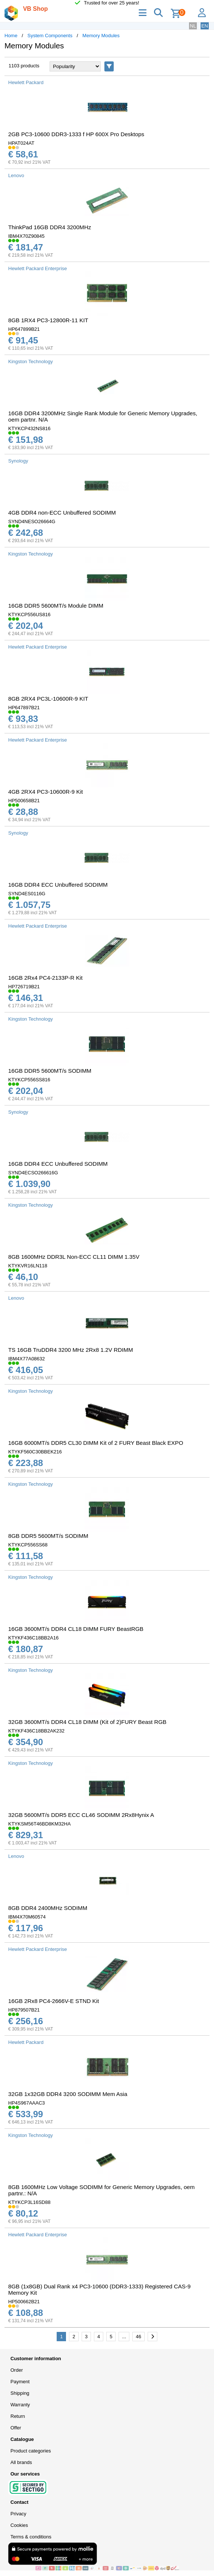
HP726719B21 (24, 986)
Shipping (19, 2393)
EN (204, 26)
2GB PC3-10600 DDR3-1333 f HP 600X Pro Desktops (76, 134)
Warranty (20, 2404)
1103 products (24, 65)
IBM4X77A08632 (26, 1358)
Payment (19, 2381)
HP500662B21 (24, 2301)
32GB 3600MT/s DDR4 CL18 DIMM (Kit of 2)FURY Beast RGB (87, 1722)
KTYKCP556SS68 (28, 1545)
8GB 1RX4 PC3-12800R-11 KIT (48, 320)
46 (138, 2336)
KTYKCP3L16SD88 (29, 2202)
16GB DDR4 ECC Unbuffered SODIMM (58, 884)
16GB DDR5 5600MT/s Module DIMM (55, 605)
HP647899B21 (24, 329)
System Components (50, 35)
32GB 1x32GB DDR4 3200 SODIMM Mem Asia (67, 2094)
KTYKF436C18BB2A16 (33, 1638)
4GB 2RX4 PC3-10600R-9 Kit (45, 791)
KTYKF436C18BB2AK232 (36, 1731)
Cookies (19, 2525)
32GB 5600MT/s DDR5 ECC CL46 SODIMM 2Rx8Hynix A (81, 1815)
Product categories (30, 2451)
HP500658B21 (24, 800)
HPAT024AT (21, 143)
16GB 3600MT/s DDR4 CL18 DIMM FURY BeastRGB (76, 1629)
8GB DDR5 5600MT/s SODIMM (48, 1536)
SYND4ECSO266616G (33, 1172)
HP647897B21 (24, 707)
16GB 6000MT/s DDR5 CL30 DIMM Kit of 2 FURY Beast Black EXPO (95, 1443)
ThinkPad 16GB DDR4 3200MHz (49, 227)
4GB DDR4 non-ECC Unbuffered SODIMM (62, 512)
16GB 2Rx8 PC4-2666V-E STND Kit (53, 2001)
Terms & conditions (30, 2537)
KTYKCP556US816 (29, 614)
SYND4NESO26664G (31, 521)
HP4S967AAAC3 (26, 2103)
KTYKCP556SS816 (29, 1079)
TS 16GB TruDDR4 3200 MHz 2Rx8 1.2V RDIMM (70, 1350)
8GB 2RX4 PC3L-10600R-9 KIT (48, 698)
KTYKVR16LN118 (27, 1265)
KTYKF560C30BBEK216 (35, 1452)
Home (11, 35)
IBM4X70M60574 (26, 1917)
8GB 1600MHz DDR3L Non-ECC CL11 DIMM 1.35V (73, 1257)
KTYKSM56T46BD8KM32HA (39, 1824)
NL (193, 26)
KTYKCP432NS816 (29, 428)
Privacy (18, 2513)
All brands (21, 2462)
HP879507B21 (24, 2010)
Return (17, 2416)
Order (16, 2370)
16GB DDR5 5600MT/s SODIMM (49, 1071)
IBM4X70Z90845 (26, 236)
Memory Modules (101, 35)
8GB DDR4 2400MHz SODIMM (47, 1908)
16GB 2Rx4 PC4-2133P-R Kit (45, 978)
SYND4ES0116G (26, 893)
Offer (15, 2428)
